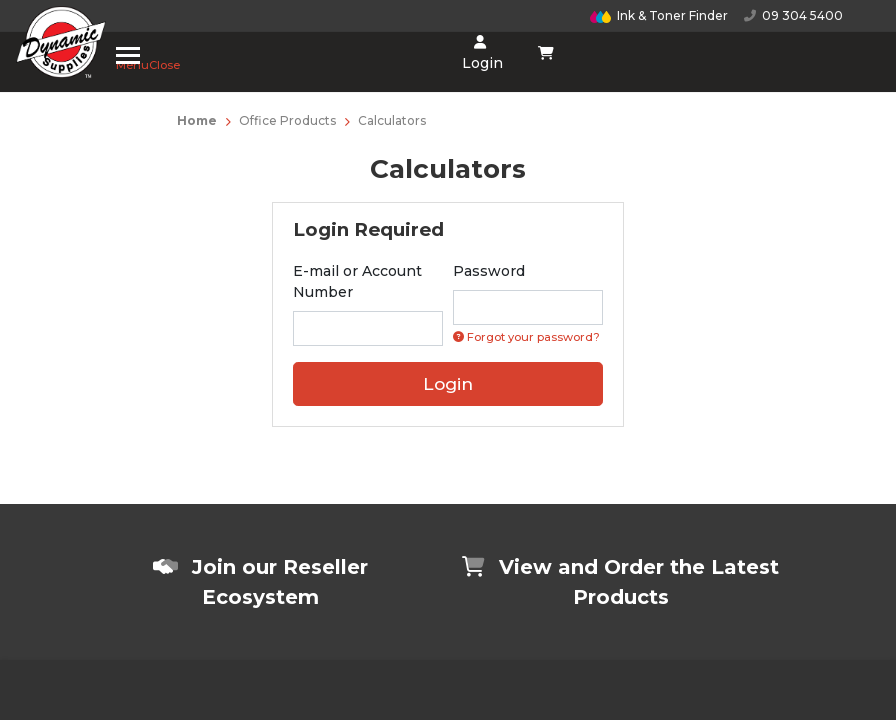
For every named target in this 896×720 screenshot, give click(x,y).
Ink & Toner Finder (659, 15)
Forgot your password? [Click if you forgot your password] (526, 337)
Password (489, 271)
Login (480, 53)
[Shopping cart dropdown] (546, 53)
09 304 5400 (793, 15)
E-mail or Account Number (357, 281)
